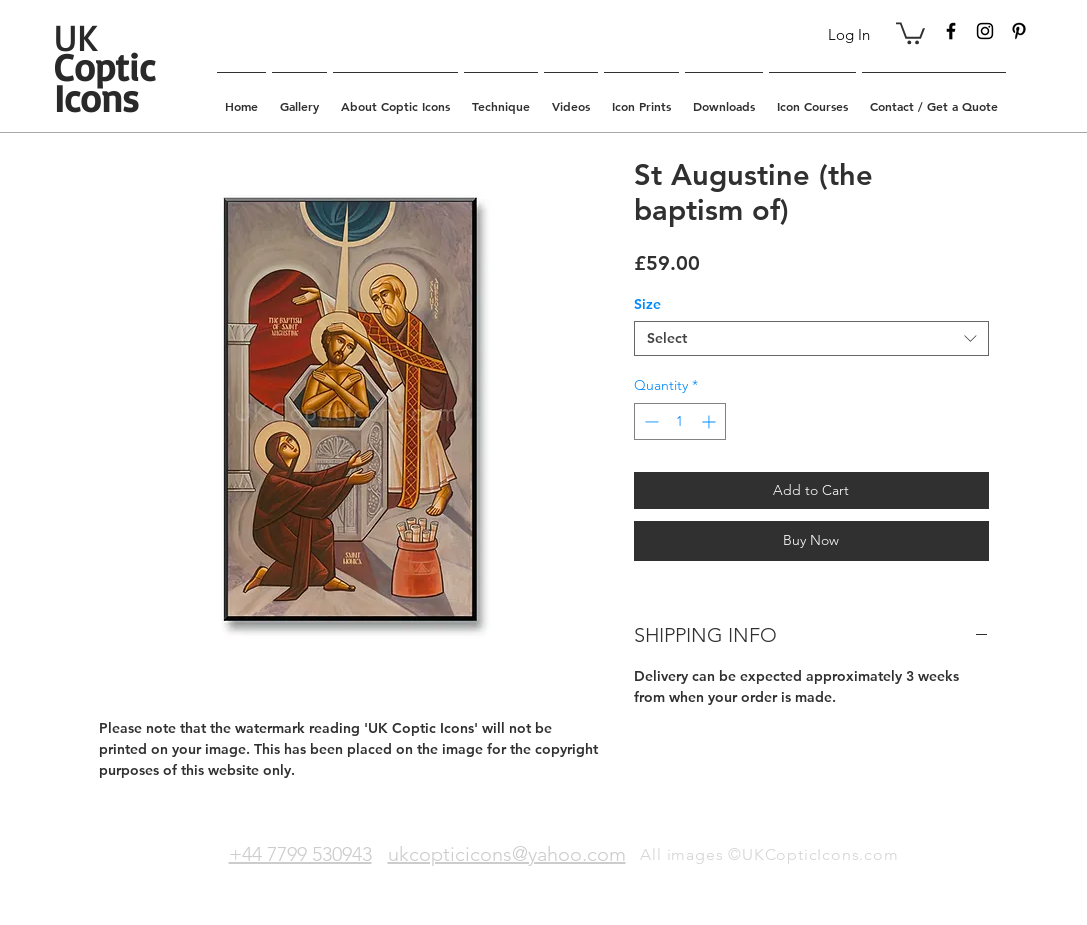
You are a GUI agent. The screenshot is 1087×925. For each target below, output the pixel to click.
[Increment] (710, 421)
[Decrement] (649, 421)
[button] (910, 32)
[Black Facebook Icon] (951, 31)
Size (647, 304)
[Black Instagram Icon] (985, 31)
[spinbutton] (680, 421)
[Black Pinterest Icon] (1019, 31)
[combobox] (811, 338)
